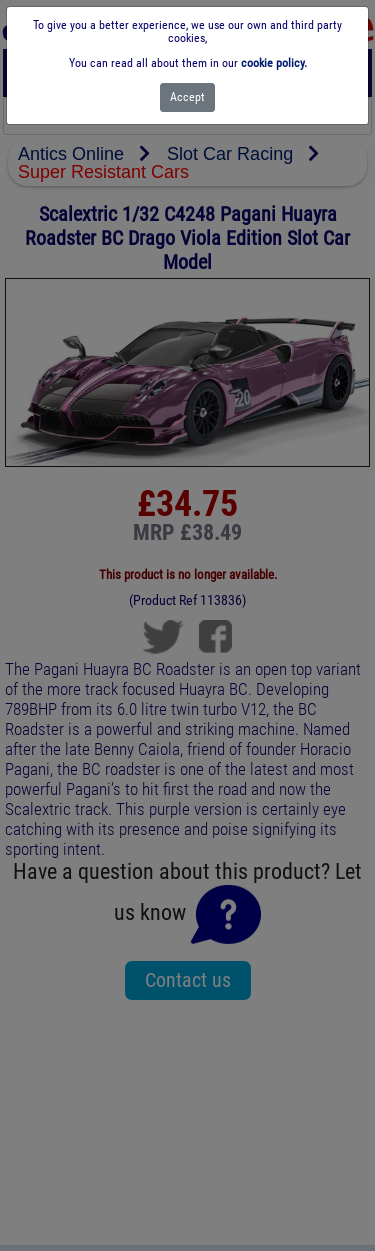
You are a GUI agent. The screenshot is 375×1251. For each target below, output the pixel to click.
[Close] (187, 97)
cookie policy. (274, 63)
